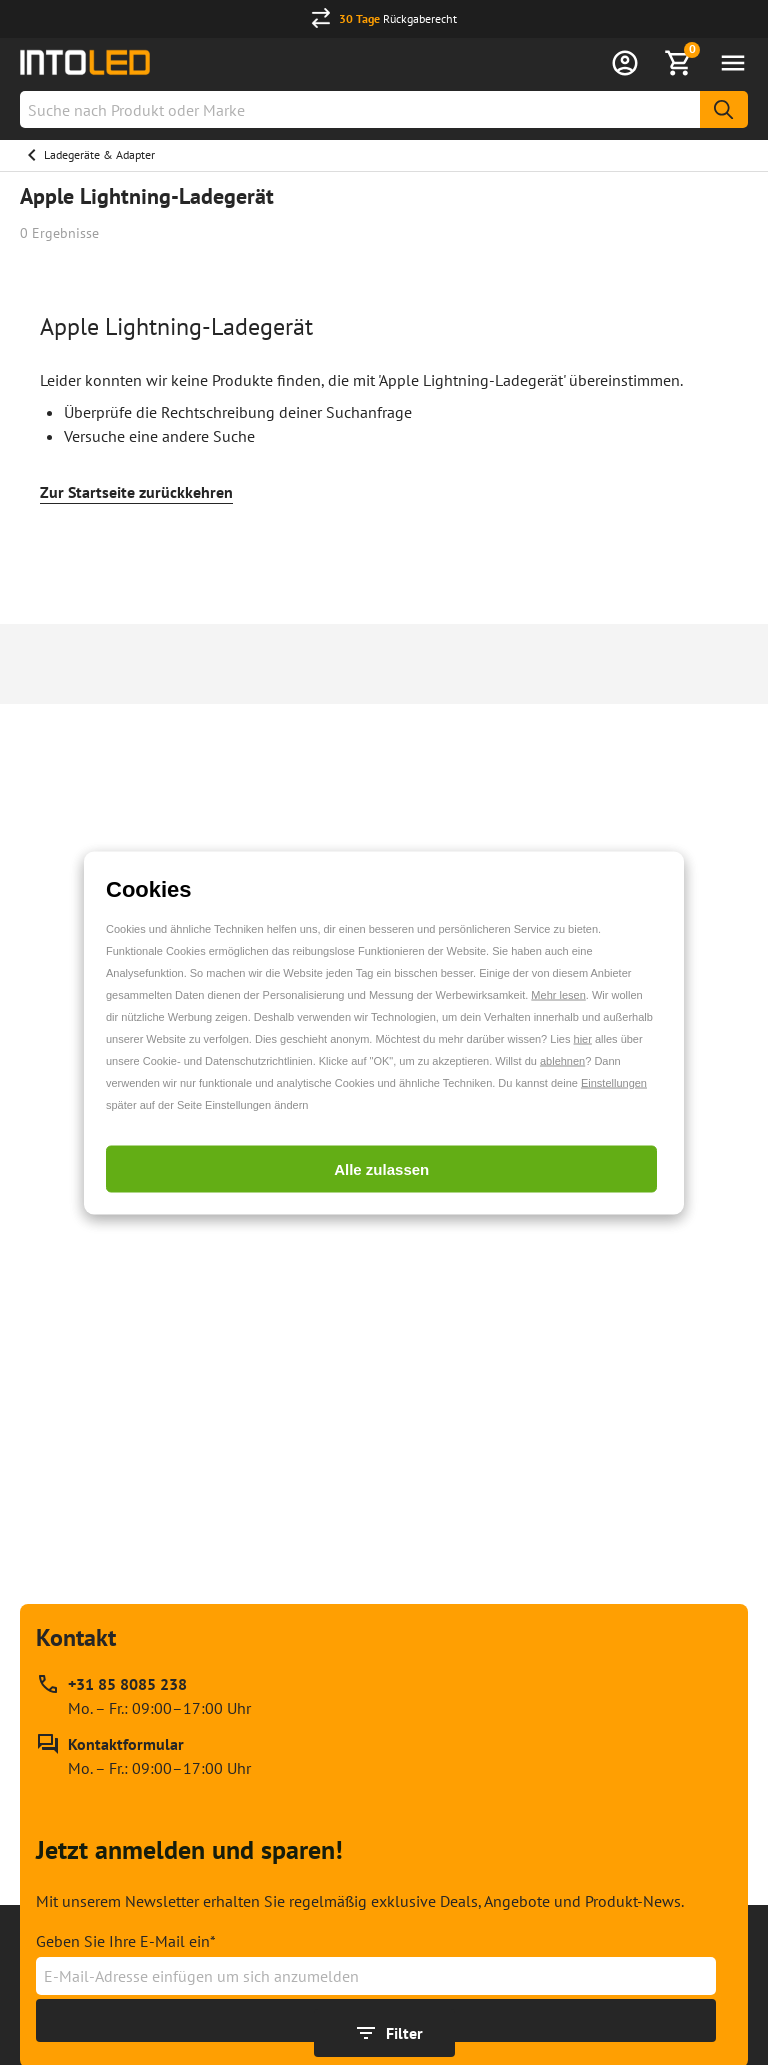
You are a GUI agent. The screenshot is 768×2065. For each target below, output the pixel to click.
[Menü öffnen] (733, 63)
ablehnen (562, 1060)
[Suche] (724, 109)
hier (583, 1038)
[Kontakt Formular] (143, 1756)
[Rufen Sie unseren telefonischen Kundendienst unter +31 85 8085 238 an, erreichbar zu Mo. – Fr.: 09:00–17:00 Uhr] (143, 1696)
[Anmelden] (625, 63)
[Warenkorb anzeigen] (679, 63)
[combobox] (384, 109)
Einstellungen (614, 1082)
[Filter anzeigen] (384, 2033)
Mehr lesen (558, 994)
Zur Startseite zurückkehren (136, 492)
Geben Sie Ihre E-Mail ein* (126, 1941)
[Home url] (85, 62)
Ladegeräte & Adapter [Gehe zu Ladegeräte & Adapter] (99, 154)
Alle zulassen (381, 1168)
